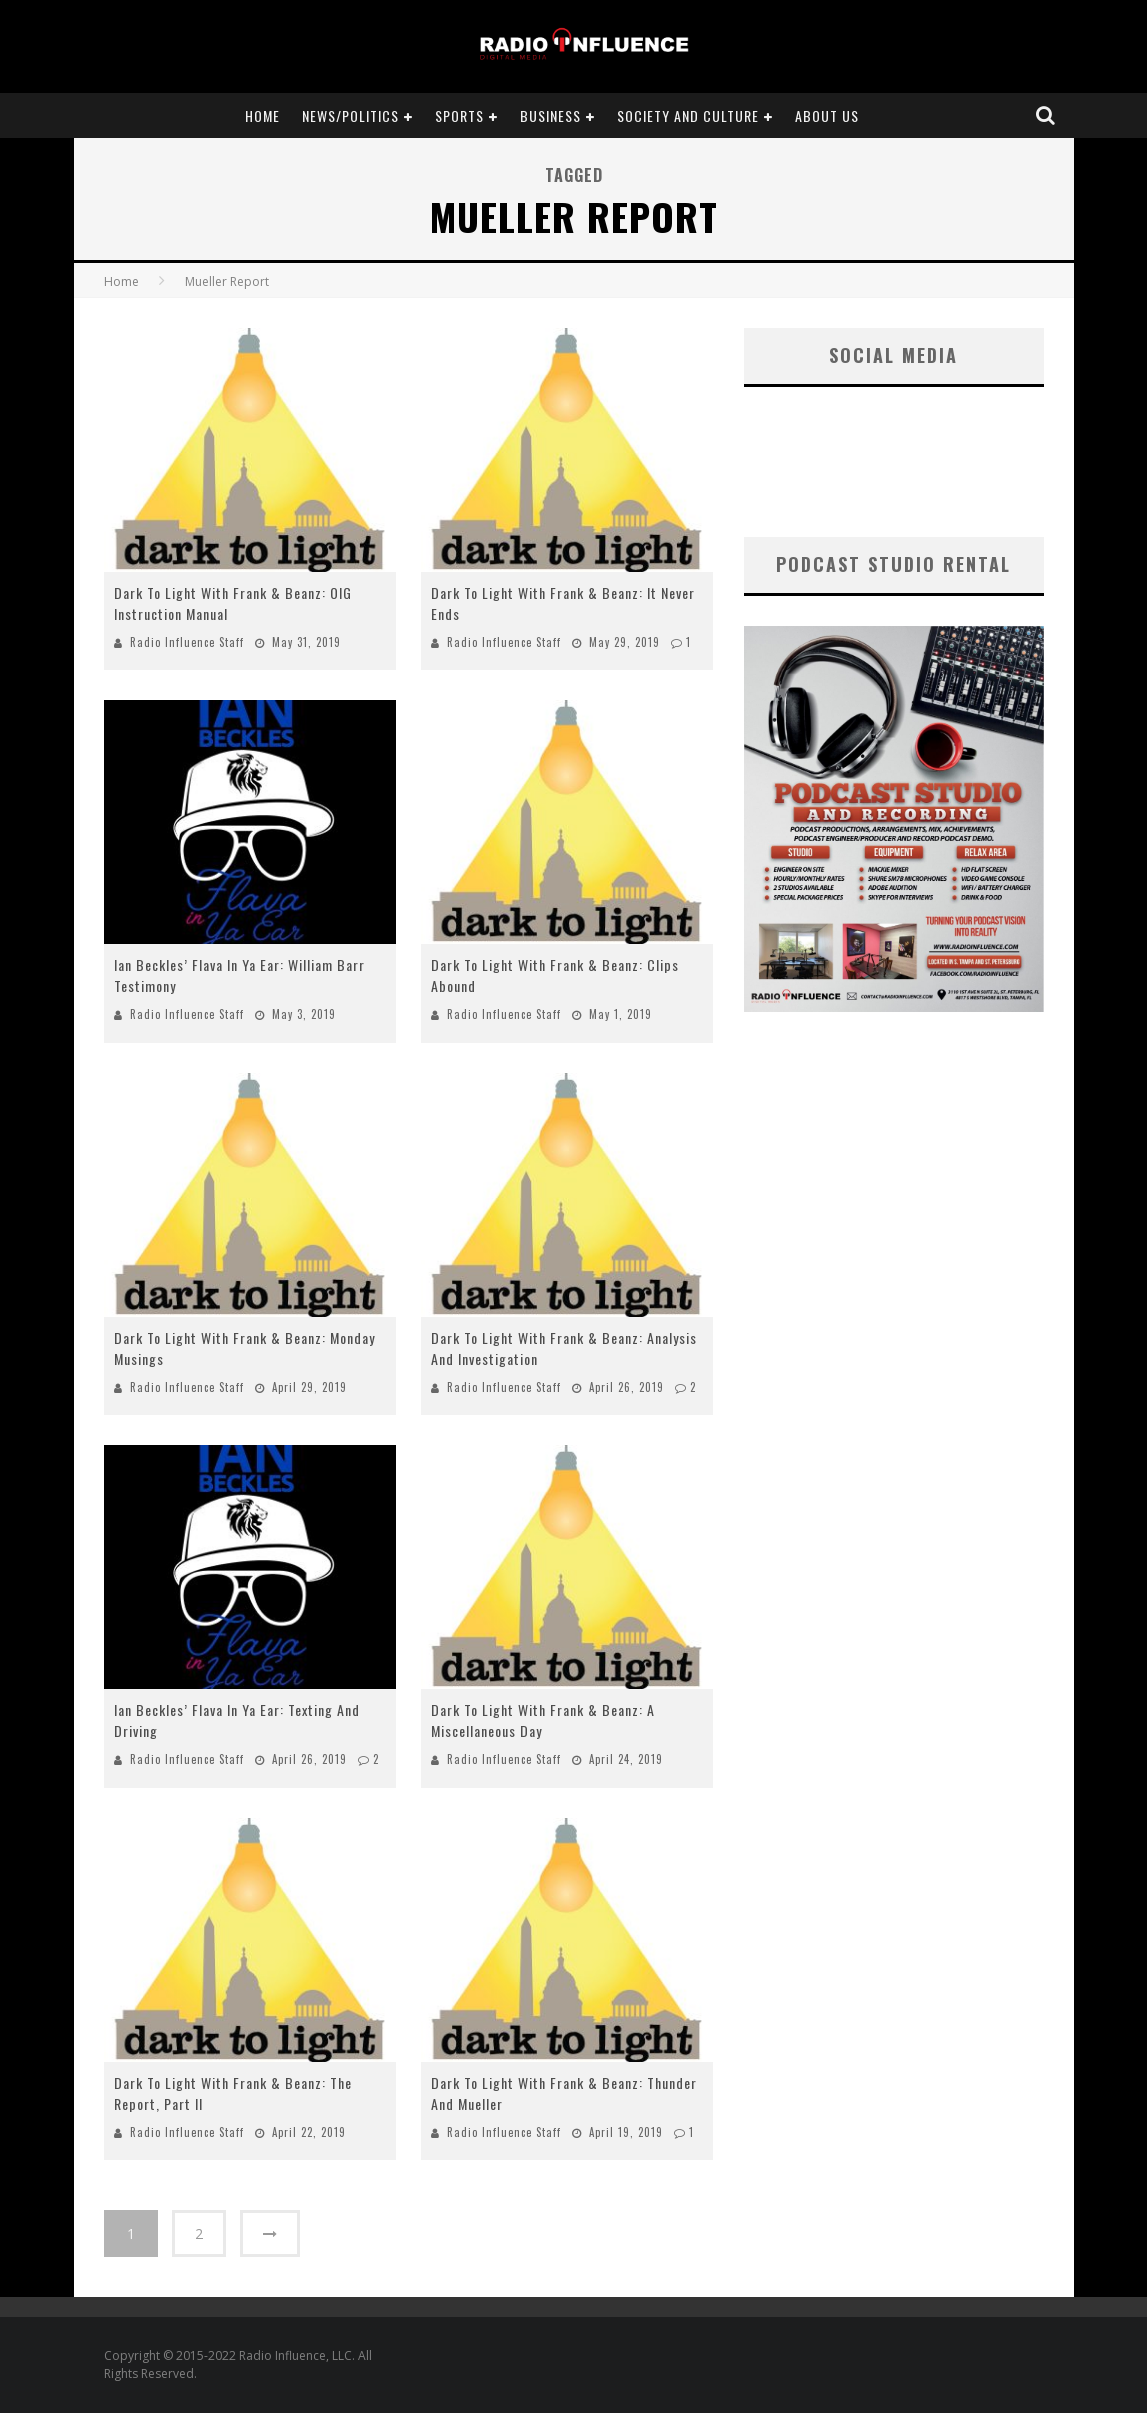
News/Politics (350, 115)
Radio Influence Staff (187, 642)
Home (262, 115)
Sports (459, 115)
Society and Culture (688, 115)
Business (550, 115)
